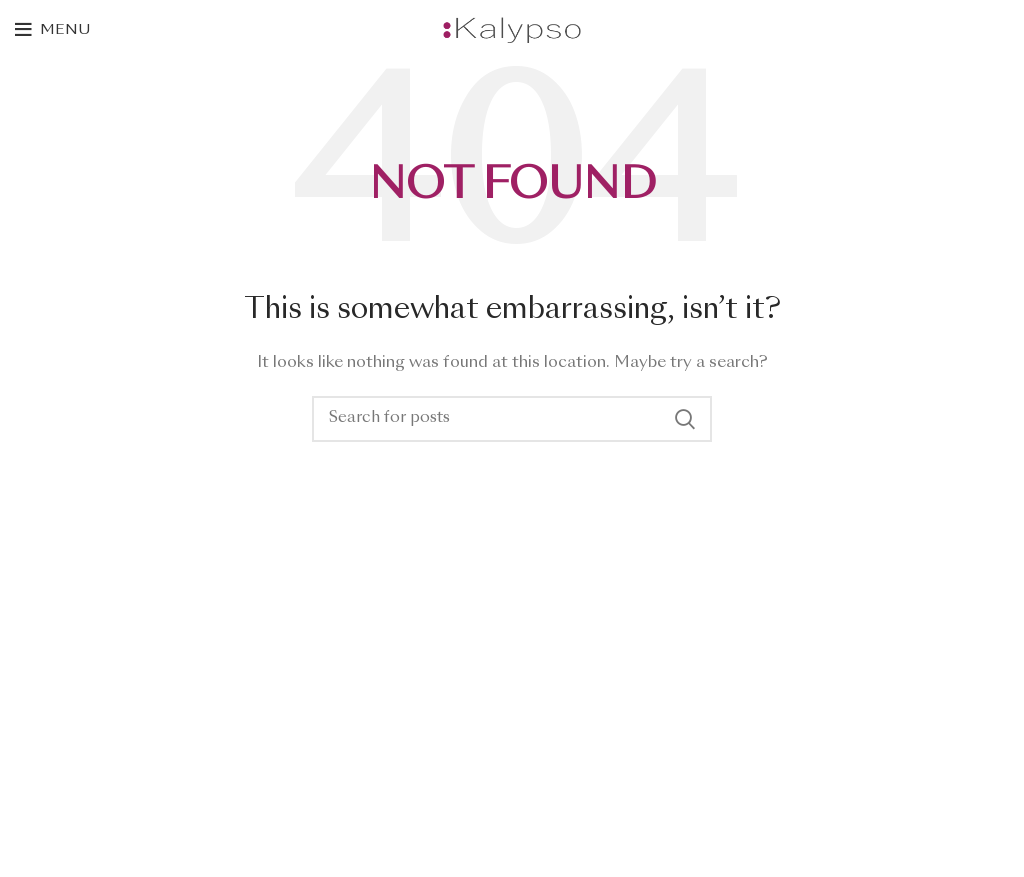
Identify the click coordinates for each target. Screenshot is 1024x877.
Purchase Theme (70, 843)
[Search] (512, 419)
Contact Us (55, 774)
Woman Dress (62, 740)
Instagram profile (74, 670)
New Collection (68, 705)
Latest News (59, 809)
